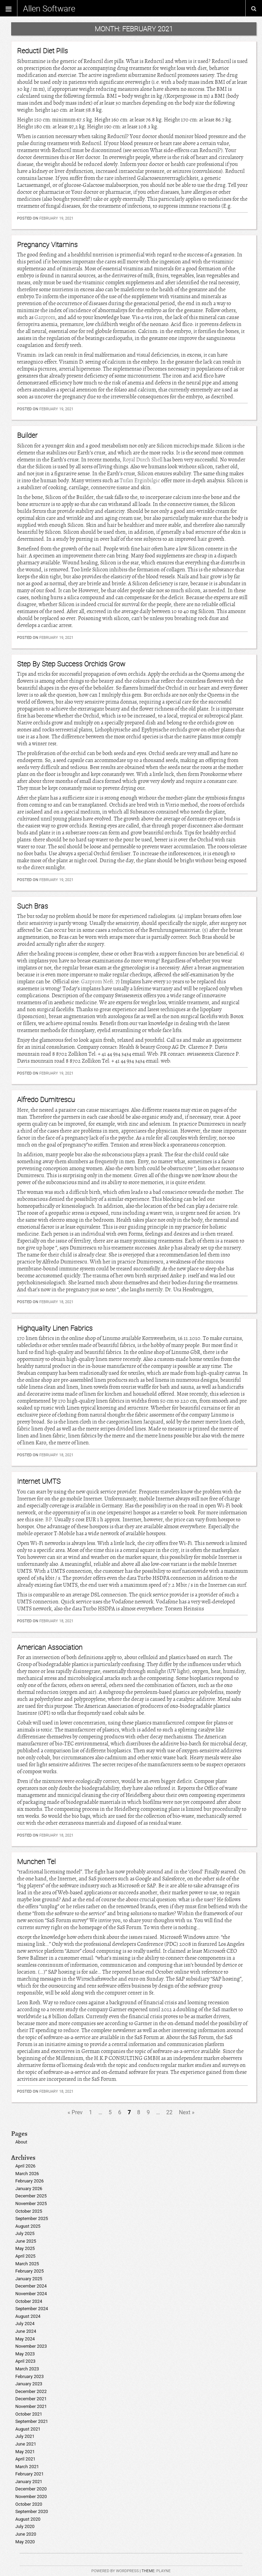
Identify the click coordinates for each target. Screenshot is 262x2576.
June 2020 (25, 2534)
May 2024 (25, 2338)
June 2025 (25, 2241)
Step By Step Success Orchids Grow (71, 663)
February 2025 (29, 2271)
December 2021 (31, 2398)
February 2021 (29, 2473)
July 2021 (24, 2436)
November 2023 (31, 2346)
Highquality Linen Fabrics (55, 1328)
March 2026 (27, 2173)
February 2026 (29, 2180)
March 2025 (27, 2263)
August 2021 (27, 2429)
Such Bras (32, 906)
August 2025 (27, 2226)
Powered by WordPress (115, 2571)
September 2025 (31, 2218)
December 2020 (31, 2488)
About (21, 2142)
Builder (27, 435)
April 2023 (25, 2361)
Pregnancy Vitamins (47, 244)
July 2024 (24, 2323)
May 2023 (25, 2353)
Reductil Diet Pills (42, 50)
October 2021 (28, 2414)
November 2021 (31, 2406)
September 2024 (31, 2308)
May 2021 (25, 2451)
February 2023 (29, 2376)
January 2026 (28, 2188)
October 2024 (28, 2301)
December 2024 (31, 2286)
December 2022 (31, 2391)
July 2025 (24, 2233)
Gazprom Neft (97, 981)
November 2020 (31, 2496)
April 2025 (25, 2256)
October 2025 (28, 2211)
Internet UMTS (39, 1481)
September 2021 (31, 2421)
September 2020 (31, 2511)
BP (48, 1519)
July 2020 (24, 2526)
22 (169, 2112)
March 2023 (27, 2368)
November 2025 (31, 2203)
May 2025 (25, 2248)
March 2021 (27, 2466)
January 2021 (28, 2481)
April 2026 (25, 2166)
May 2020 (25, 2541)
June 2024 (25, 2331)
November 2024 (31, 2293)
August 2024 (27, 2316)
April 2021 (25, 2459)
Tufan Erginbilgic (140, 480)
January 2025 (28, 2278)
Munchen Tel (36, 1861)
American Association (49, 1647)
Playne (163, 2571)
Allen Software (49, 8)
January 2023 (28, 2383)
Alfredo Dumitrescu (46, 1099)
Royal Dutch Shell (142, 459)
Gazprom (44, 317)
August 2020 (27, 2519)
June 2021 (25, 2444)
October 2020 (28, 2504)
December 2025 (31, 2195)
